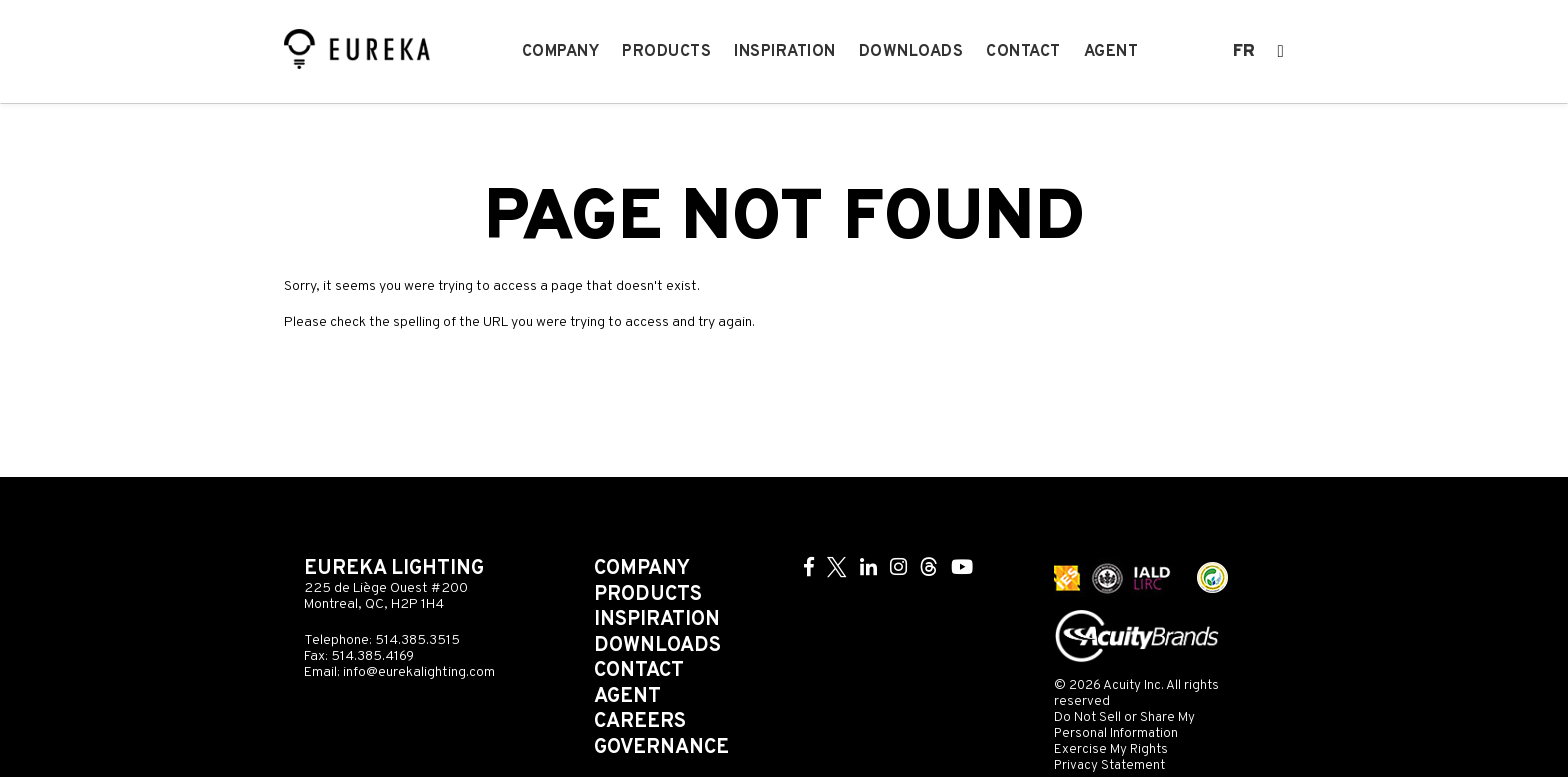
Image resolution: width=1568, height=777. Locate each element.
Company (561, 52)
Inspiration (785, 52)
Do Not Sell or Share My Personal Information (1124, 725)
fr (1244, 52)
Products (666, 52)
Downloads (911, 52)
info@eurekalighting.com (419, 672)
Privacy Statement (1109, 765)
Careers (640, 722)
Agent (1111, 52)
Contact (1023, 52)
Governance (661, 748)
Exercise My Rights (1111, 749)
